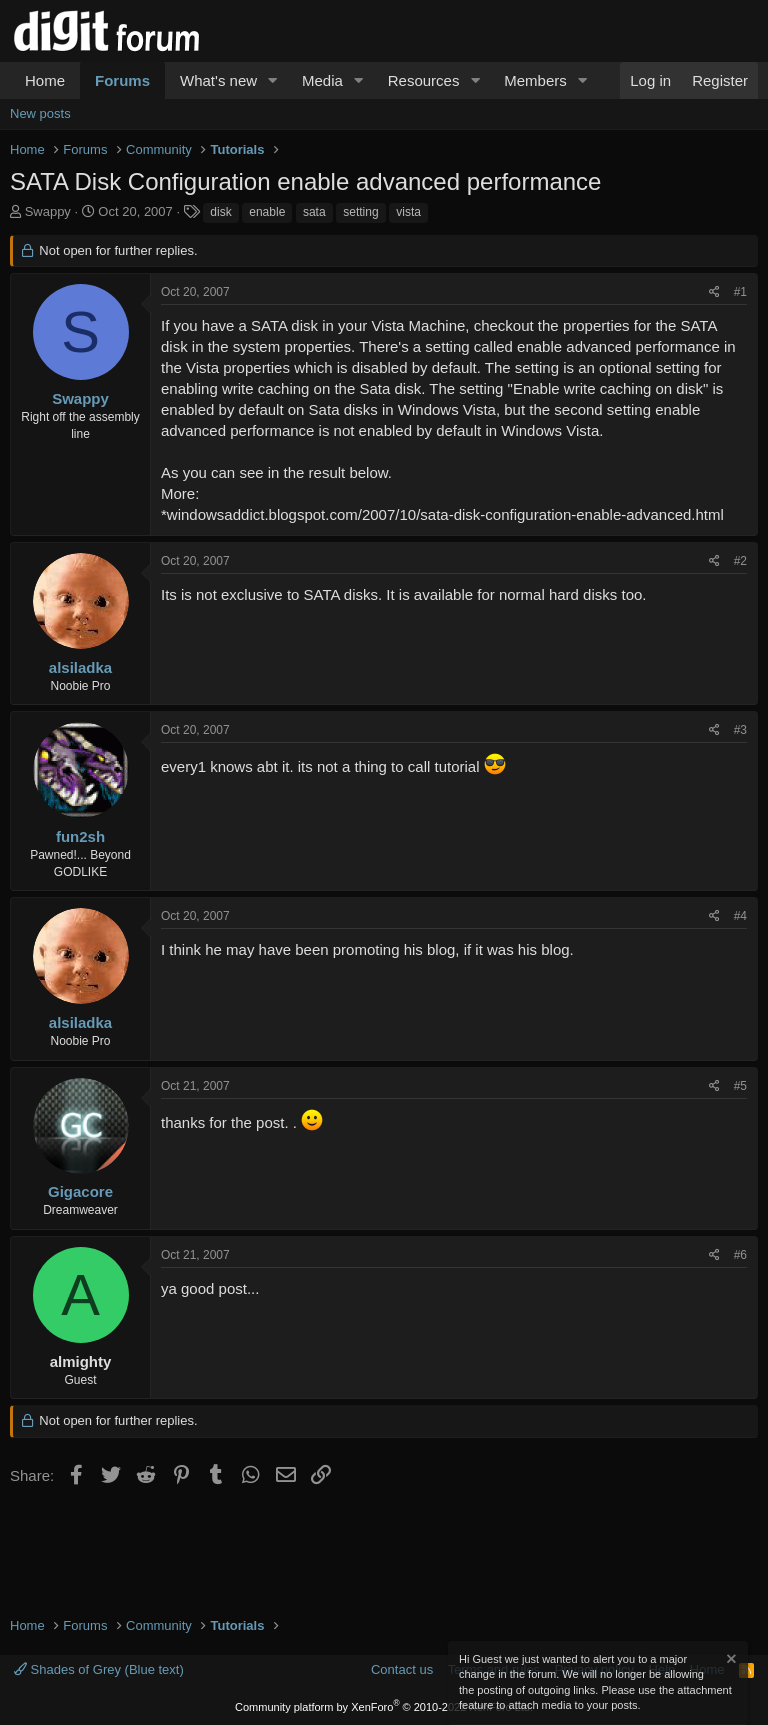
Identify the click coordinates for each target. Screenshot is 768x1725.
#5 (740, 1086)
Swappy (48, 211)
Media (322, 80)
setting (360, 212)
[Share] (714, 292)
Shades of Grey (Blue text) (99, 1669)
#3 (740, 730)
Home (45, 80)
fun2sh (80, 836)
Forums (122, 80)
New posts (40, 113)
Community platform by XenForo (384, 1707)
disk (220, 212)
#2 (740, 561)
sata (314, 212)
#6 (740, 1255)
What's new (218, 80)
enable (267, 212)
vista (408, 212)
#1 (740, 292)
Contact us (402, 1669)
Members (535, 80)
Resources (424, 80)
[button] (273, 80)
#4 (740, 916)
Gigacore (80, 1191)
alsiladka (80, 667)
